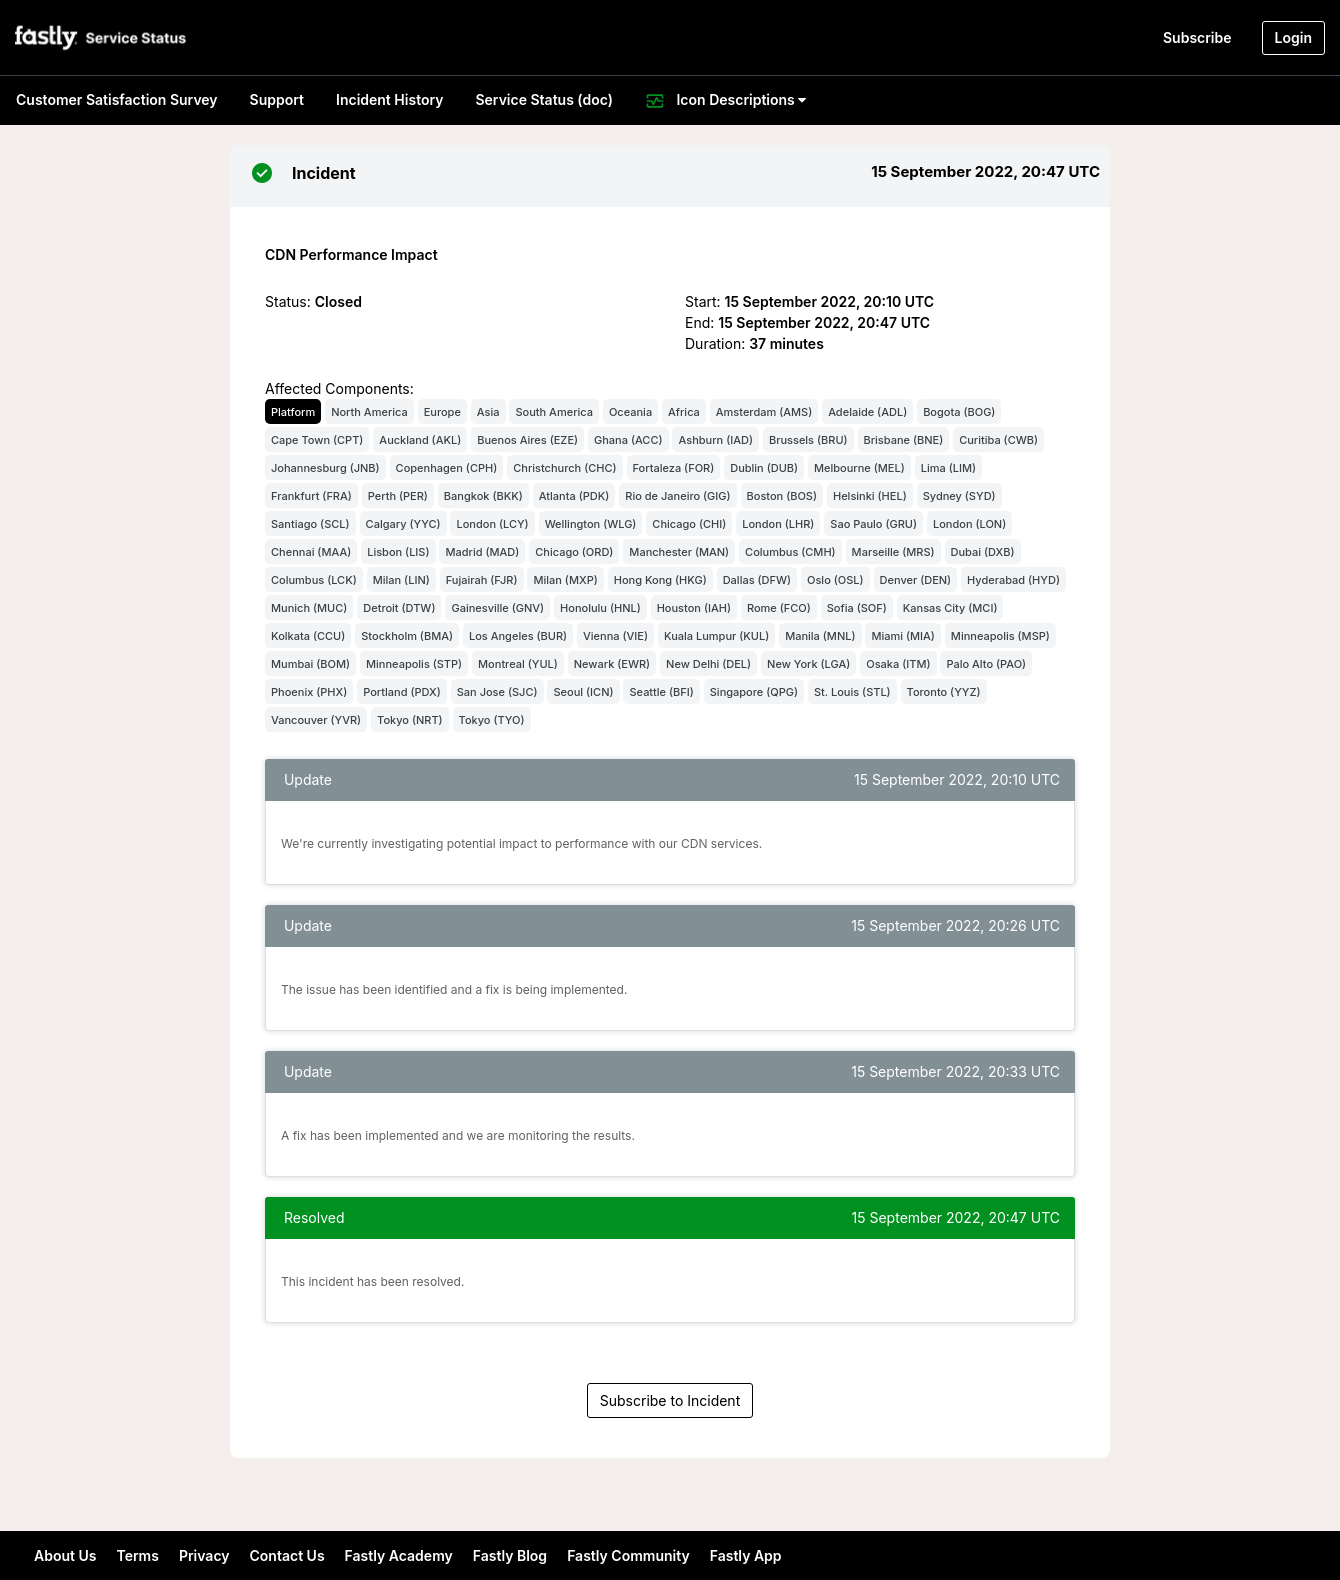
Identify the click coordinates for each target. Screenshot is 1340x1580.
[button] (102, 37)
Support (277, 99)
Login (1293, 37)
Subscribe (1197, 37)
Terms (137, 1555)
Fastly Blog (510, 1555)
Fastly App (746, 1555)
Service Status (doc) (543, 99)
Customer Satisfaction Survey (117, 99)
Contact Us (287, 1555)
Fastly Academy (399, 1555)
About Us (65, 1555)
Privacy (204, 1555)
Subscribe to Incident (670, 1400)
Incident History (389, 99)
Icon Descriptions (725, 101)
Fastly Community (628, 1555)
